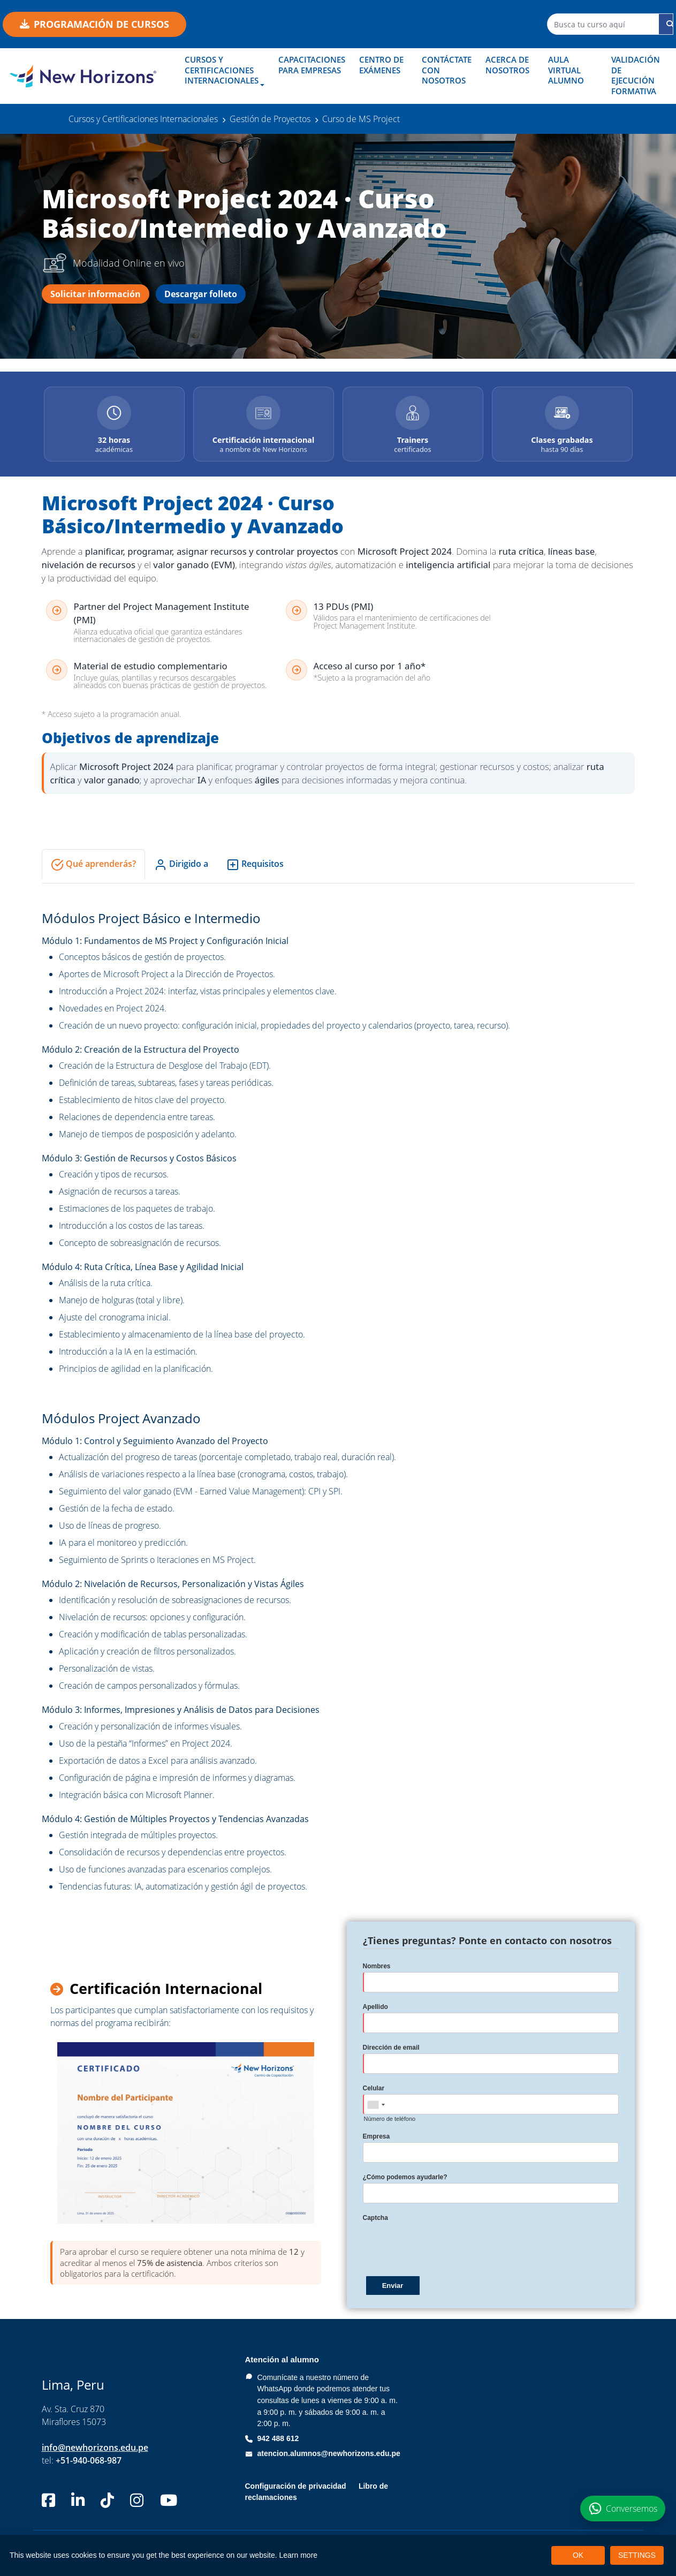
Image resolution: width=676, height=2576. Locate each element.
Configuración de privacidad (295, 2487)
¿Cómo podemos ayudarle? (405, 2178)
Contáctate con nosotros (447, 70)
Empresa (376, 2138)
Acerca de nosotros (507, 64)
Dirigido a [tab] (181, 866)
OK (578, 2555)
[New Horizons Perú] (85, 76)
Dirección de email (391, 2049)
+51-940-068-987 (88, 2461)
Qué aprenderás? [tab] (93, 866)
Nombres (377, 1967)
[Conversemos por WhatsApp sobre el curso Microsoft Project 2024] (622, 2507)
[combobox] (375, 2106)
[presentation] (444, 2246)
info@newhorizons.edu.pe (95, 2448)
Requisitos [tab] (255, 866)
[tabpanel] (338, 1402)
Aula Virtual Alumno (566, 70)
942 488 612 (278, 2440)
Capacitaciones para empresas (311, 64)
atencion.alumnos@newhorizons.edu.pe (328, 2454)
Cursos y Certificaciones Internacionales (222, 70)
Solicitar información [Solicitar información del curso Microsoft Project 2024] (95, 295)
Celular (374, 2090)
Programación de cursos (94, 24)
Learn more (298, 2555)
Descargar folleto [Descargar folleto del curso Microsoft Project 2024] (200, 295)
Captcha (375, 2219)
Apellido (375, 2008)
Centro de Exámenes (381, 64)
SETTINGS (637, 2555)
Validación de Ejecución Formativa (635, 75)
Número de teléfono (390, 2120)
